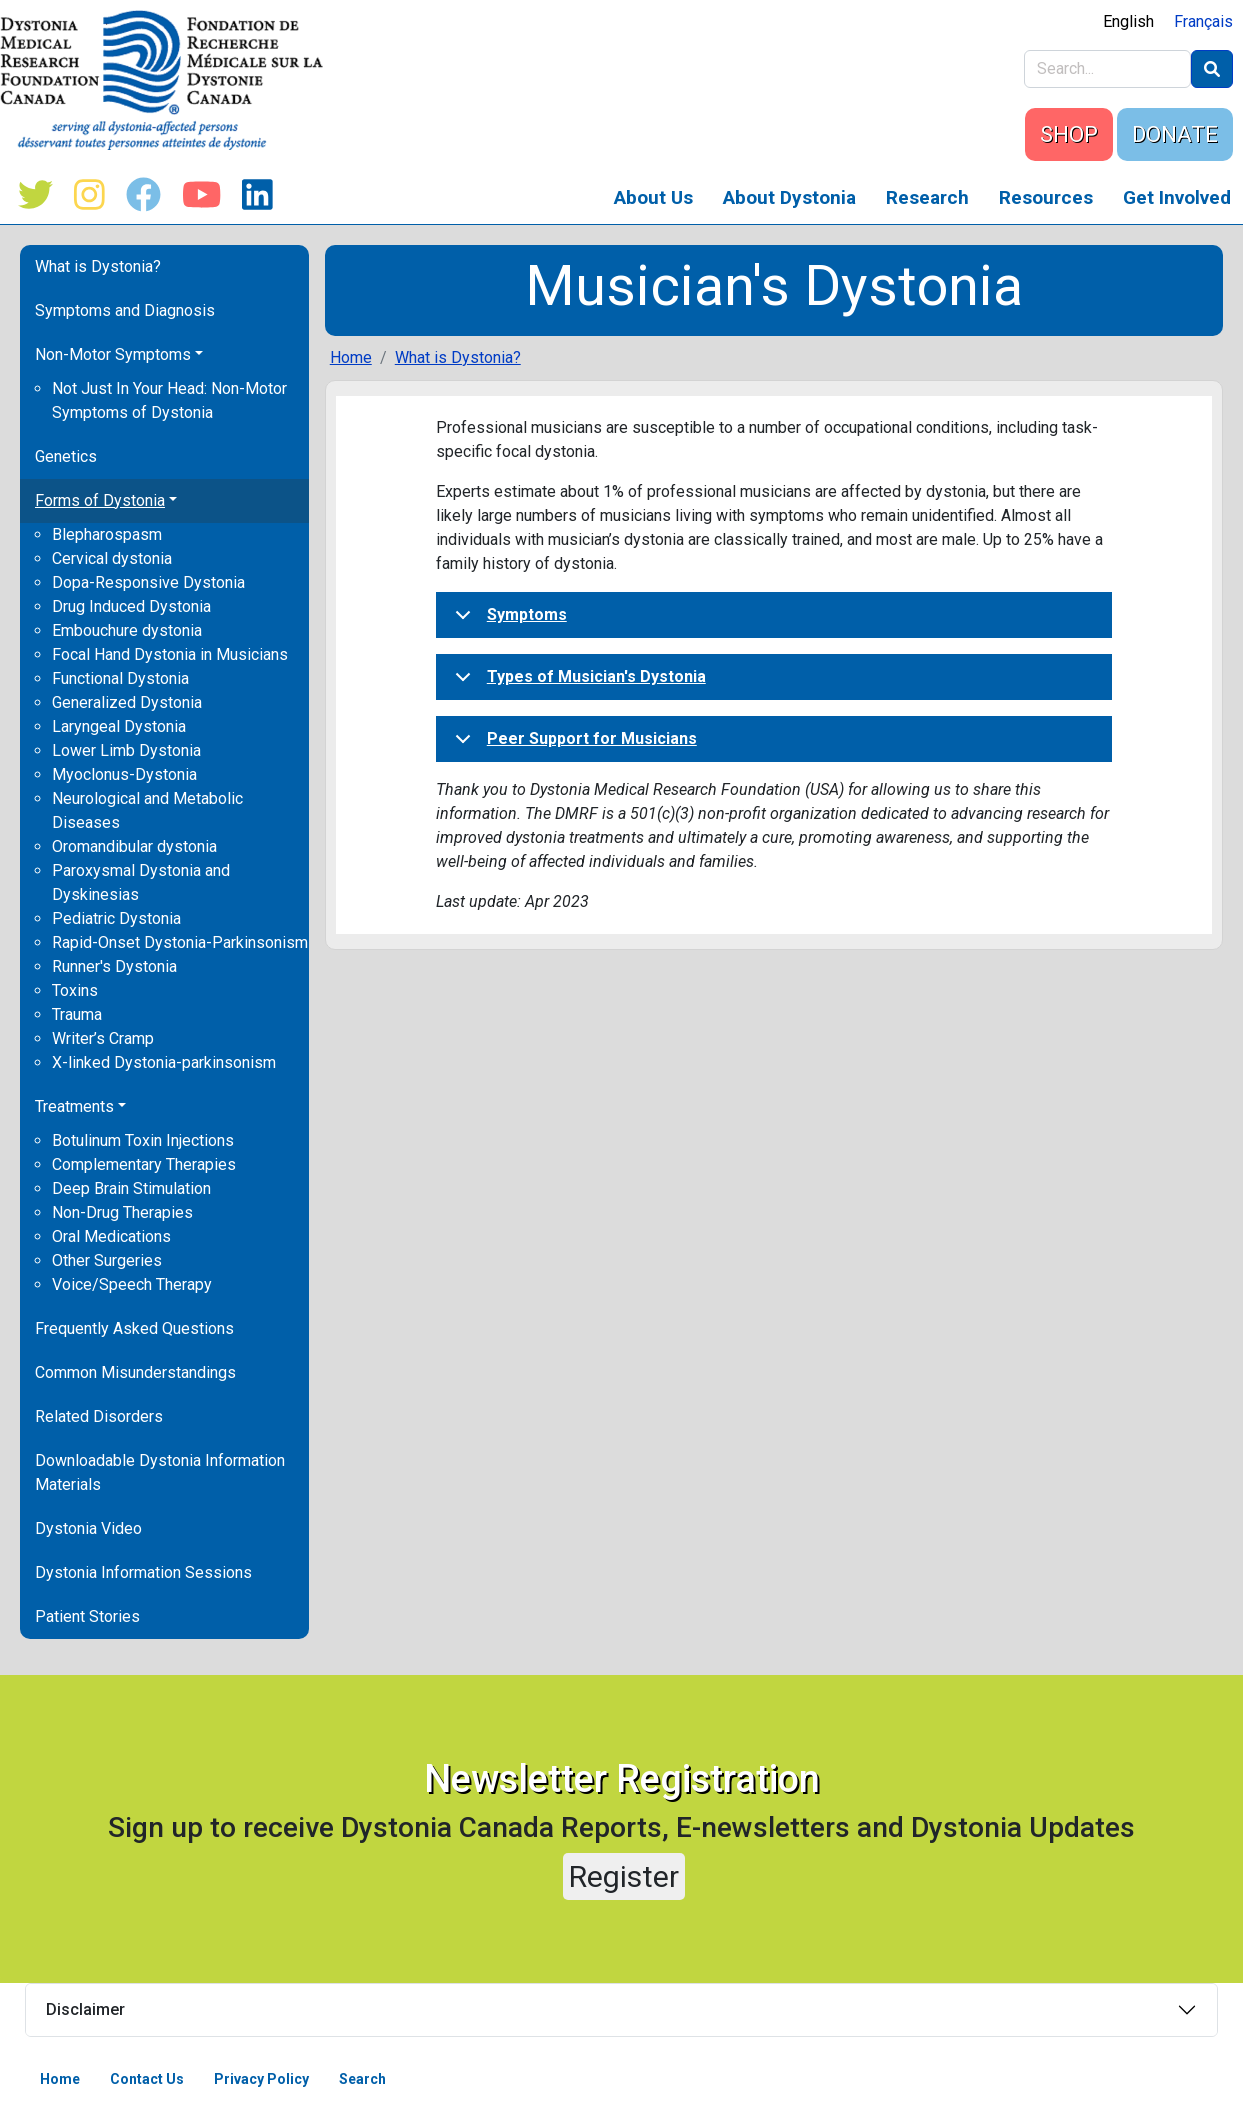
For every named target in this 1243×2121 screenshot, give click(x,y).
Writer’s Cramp (103, 1038)
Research (927, 197)
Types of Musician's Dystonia (577, 683)
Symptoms (507, 621)
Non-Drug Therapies (122, 1212)
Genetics (66, 456)
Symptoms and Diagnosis (125, 310)
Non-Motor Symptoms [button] (113, 354)
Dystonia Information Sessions (143, 1572)
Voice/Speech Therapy (132, 1284)
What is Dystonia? (98, 266)
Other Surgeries (107, 1260)
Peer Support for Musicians (572, 745)
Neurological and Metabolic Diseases (147, 810)
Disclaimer (85, 2009)
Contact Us (147, 2079)
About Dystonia (789, 197)
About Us (653, 197)
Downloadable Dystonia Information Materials (160, 1472)
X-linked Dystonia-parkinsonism (164, 1062)
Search (362, 2079)
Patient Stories (87, 1616)
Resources (1046, 197)
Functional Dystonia (120, 678)
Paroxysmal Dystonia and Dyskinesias (141, 882)
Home (351, 357)
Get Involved (1177, 197)
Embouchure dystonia (127, 630)
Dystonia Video (88, 1528)
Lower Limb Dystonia (126, 750)
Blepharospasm (107, 534)
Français (1203, 21)
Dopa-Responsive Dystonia (148, 582)
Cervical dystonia (112, 558)
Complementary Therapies (144, 1164)
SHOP (1069, 134)
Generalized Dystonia (127, 702)
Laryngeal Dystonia (119, 726)
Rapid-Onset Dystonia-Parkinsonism (180, 942)
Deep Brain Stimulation (131, 1188)
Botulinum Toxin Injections (143, 1140)
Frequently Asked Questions (134, 1328)
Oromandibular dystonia (134, 846)
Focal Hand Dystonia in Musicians (170, 654)
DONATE (1175, 134)
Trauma (77, 1014)
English (1128, 21)
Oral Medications (111, 1236)
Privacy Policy (261, 2079)
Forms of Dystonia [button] (100, 500)
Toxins (75, 990)
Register (624, 1876)
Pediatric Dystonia (116, 918)
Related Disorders (99, 1416)
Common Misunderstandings (135, 1372)
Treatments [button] (74, 1106)
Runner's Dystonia (114, 966)
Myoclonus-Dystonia (124, 774)
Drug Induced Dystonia (131, 606)
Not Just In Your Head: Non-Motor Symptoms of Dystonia (169, 400)
